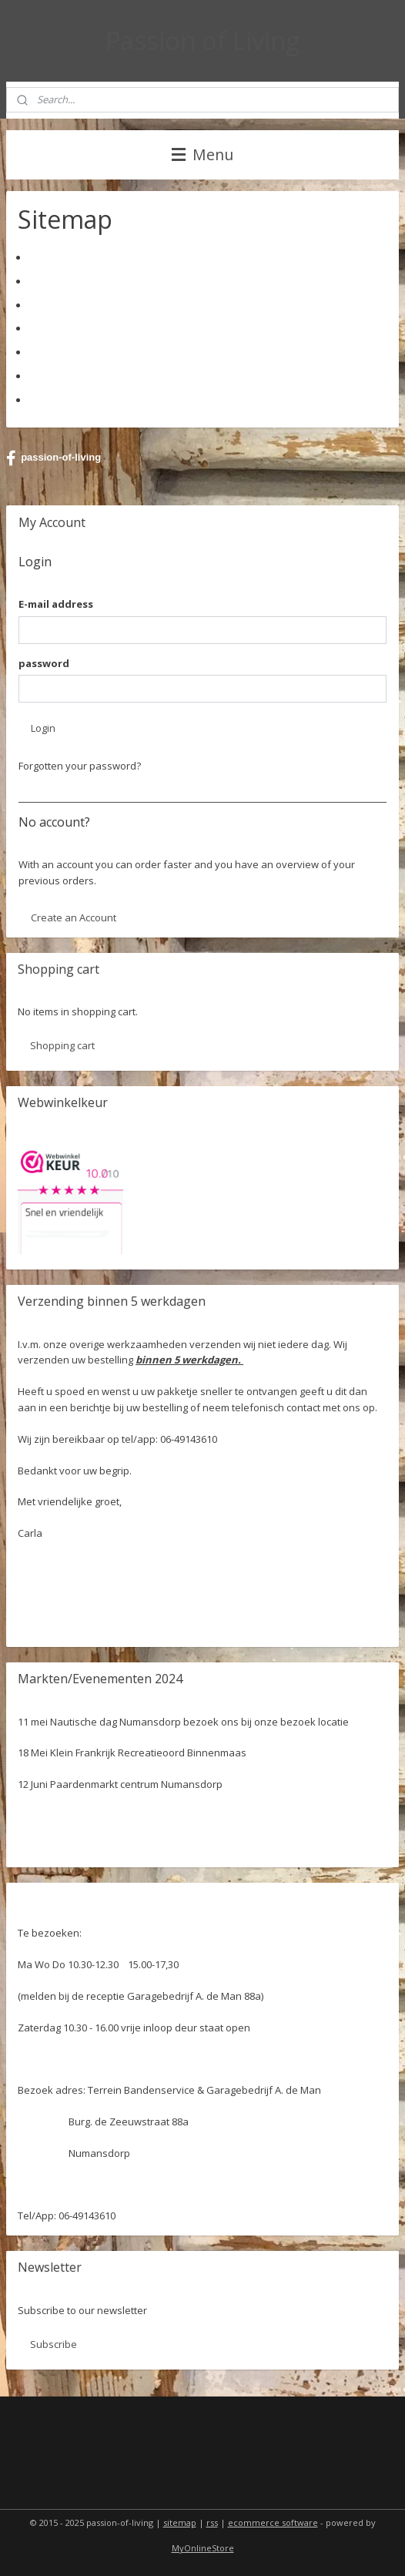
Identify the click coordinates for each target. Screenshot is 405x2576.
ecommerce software (273, 2522)
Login (43, 728)
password (43, 663)
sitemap (179, 2522)
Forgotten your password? (79, 766)
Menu (202, 154)
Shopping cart (62, 1045)
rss (212, 2522)
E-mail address (55, 604)
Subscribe (53, 2344)
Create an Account (73, 917)
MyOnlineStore (203, 2548)
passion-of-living (53, 458)
